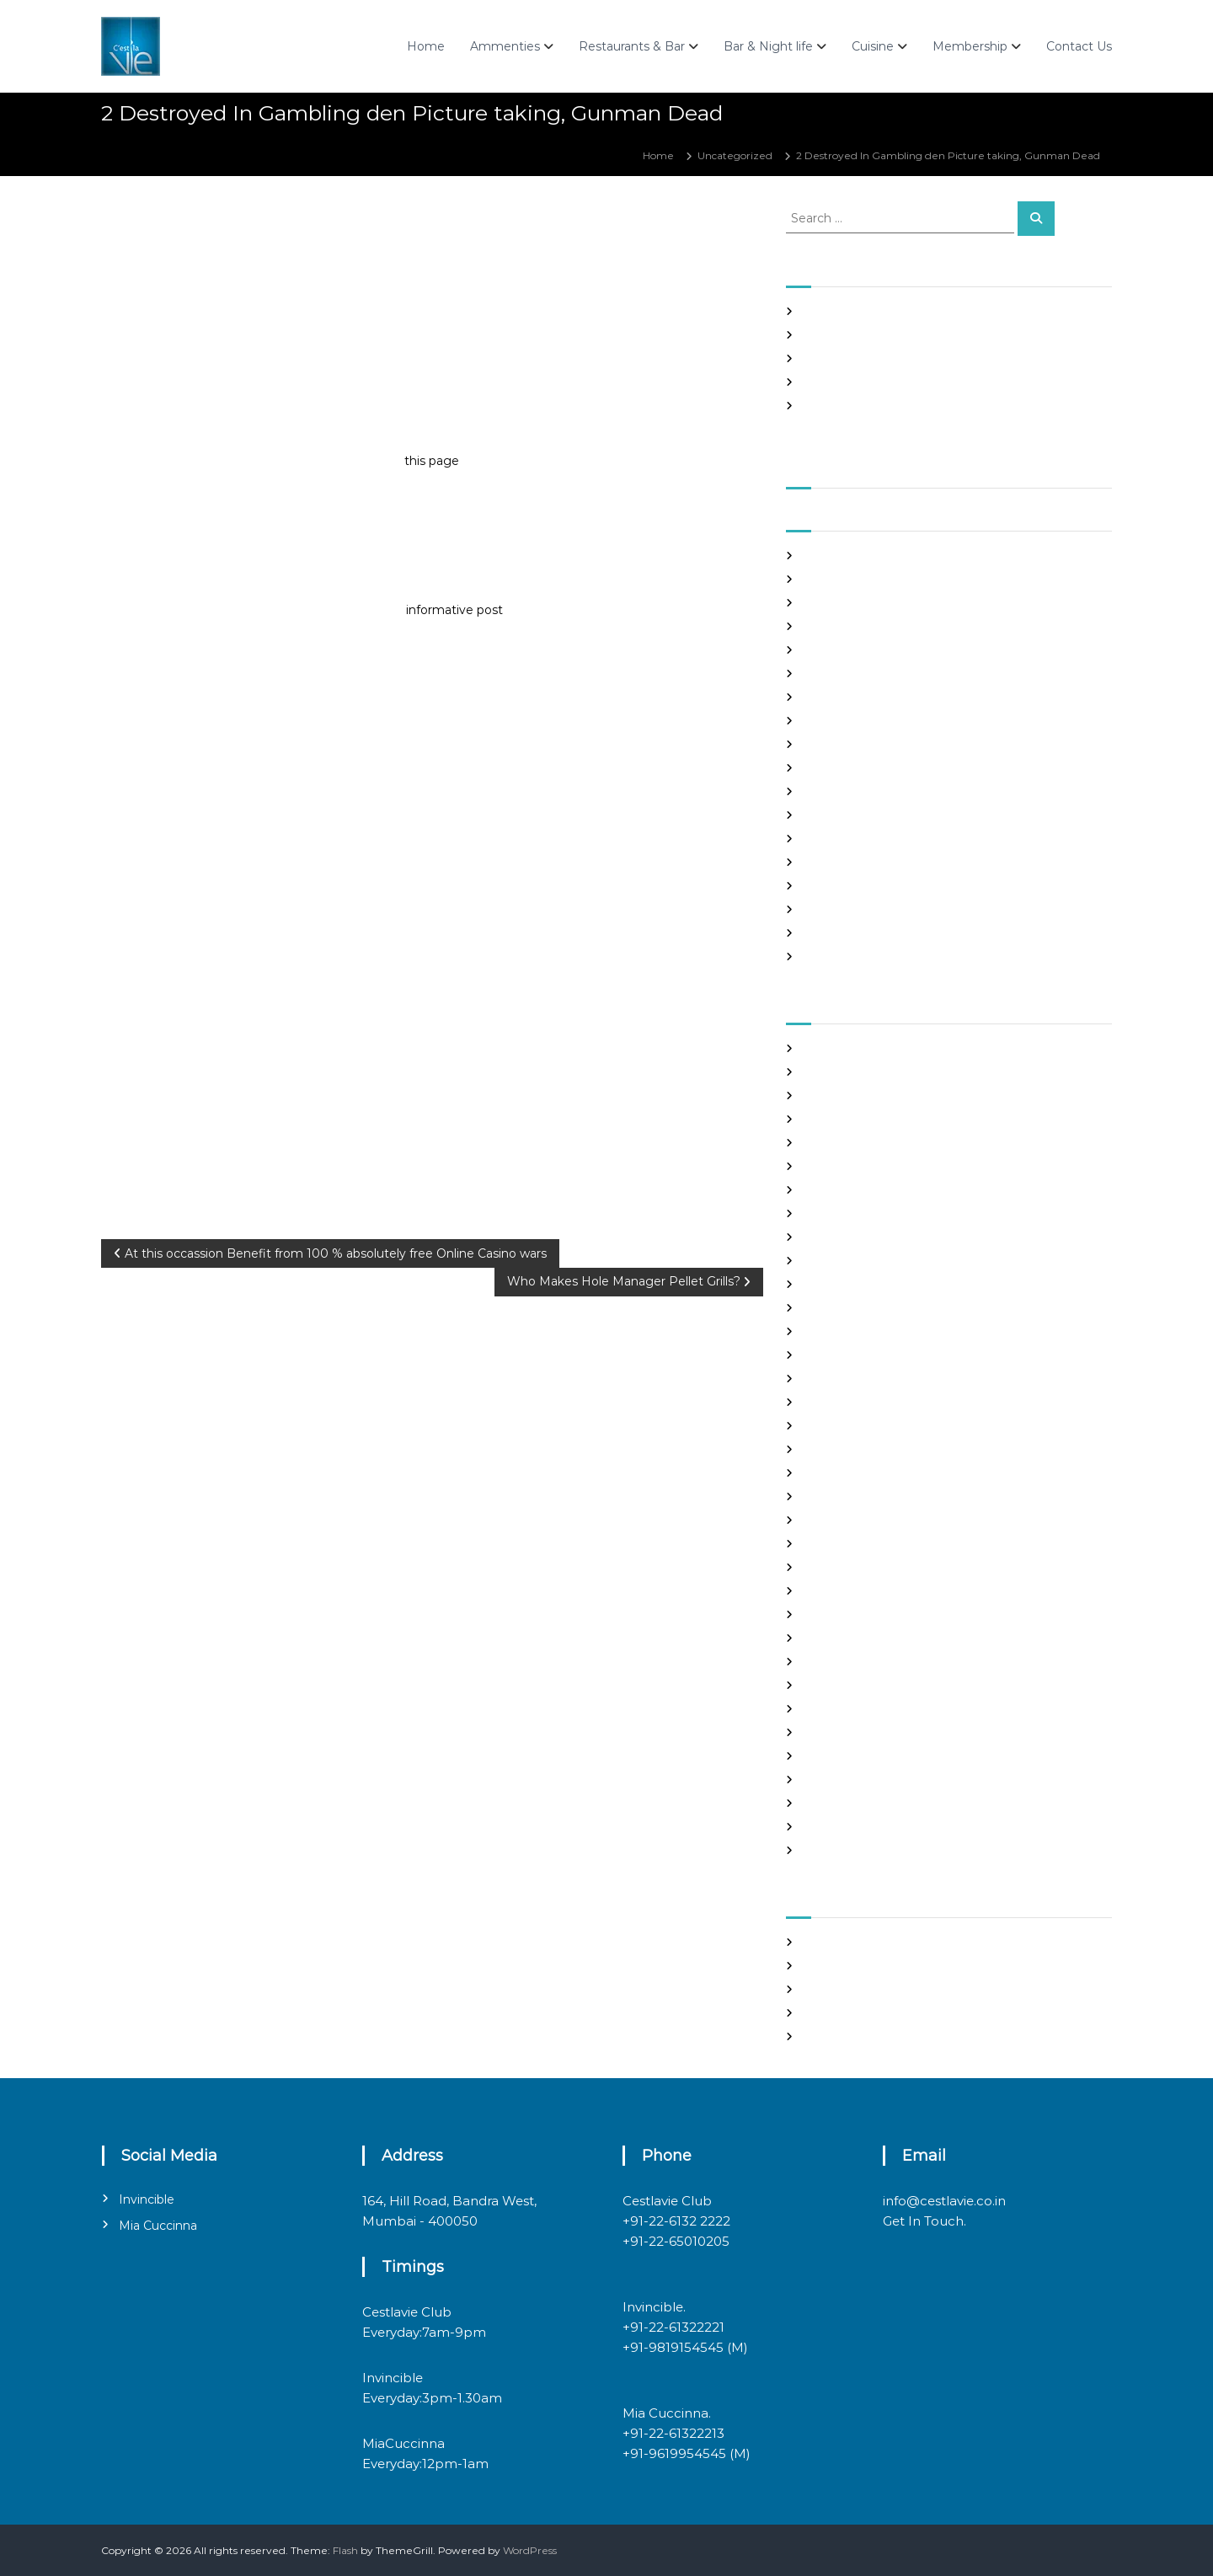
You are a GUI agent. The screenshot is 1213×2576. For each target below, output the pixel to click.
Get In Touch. (924, 2221)
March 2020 (833, 956)
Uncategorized (734, 155)
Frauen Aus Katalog (851, 1378)
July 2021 (825, 602)
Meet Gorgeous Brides (859, 1614)
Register (824, 1942)
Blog (814, 1119)
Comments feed (844, 2013)
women (822, 1850)
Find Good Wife (841, 1284)
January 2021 (835, 744)
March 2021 (831, 697)
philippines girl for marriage (872, 1685)
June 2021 (828, 626)
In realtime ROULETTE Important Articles (906, 358)
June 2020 (830, 909)
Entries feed (833, 1989)
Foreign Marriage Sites (859, 1331)
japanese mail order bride (867, 1449)
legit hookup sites (846, 1496)
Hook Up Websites (848, 1402)
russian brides (837, 1708)
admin (231, 225)
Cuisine (873, 46)
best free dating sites (855, 1072)
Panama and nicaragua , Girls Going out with (915, 335)
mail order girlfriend (853, 1591)
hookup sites (834, 1425)
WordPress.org (839, 2036)
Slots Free (827, 382)
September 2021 (845, 555)
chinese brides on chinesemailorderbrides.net (918, 1190)
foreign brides (838, 1307)
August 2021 (833, 579)
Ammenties (505, 46)
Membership (969, 46)
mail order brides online (862, 1567)
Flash (345, 2550)
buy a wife (829, 1166)
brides (818, 1142)
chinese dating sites (852, 1213)
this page (431, 460)
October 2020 (838, 815)
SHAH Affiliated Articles (861, 311)
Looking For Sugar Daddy (866, 1520)
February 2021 (838, 720)
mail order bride (843, 1543)
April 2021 (827, 673)
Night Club (830, 1638)
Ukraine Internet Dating (863, 1803)
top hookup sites (843, 1779)
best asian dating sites (857, 1048)
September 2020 (847, 838)
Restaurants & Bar (632, 46)
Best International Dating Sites (879, 1095)
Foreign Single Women (860, 1355)
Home (426, 46)
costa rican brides (846, 1237)
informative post (454, 609)
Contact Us (1079, 46)
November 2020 (845, 791)
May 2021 (826, 650)
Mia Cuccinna (158, 2225)
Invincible (146, 2199)
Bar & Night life (768, 46)
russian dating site (848, 1732)
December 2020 (845, 768)
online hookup (838, 1661)
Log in (818, 1965)
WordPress (530, 2550)
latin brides (830, 1473)
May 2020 (828, 933)
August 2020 (835, 862)
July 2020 (827, 885)
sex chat (823, 1756)
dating (819, 1260)
